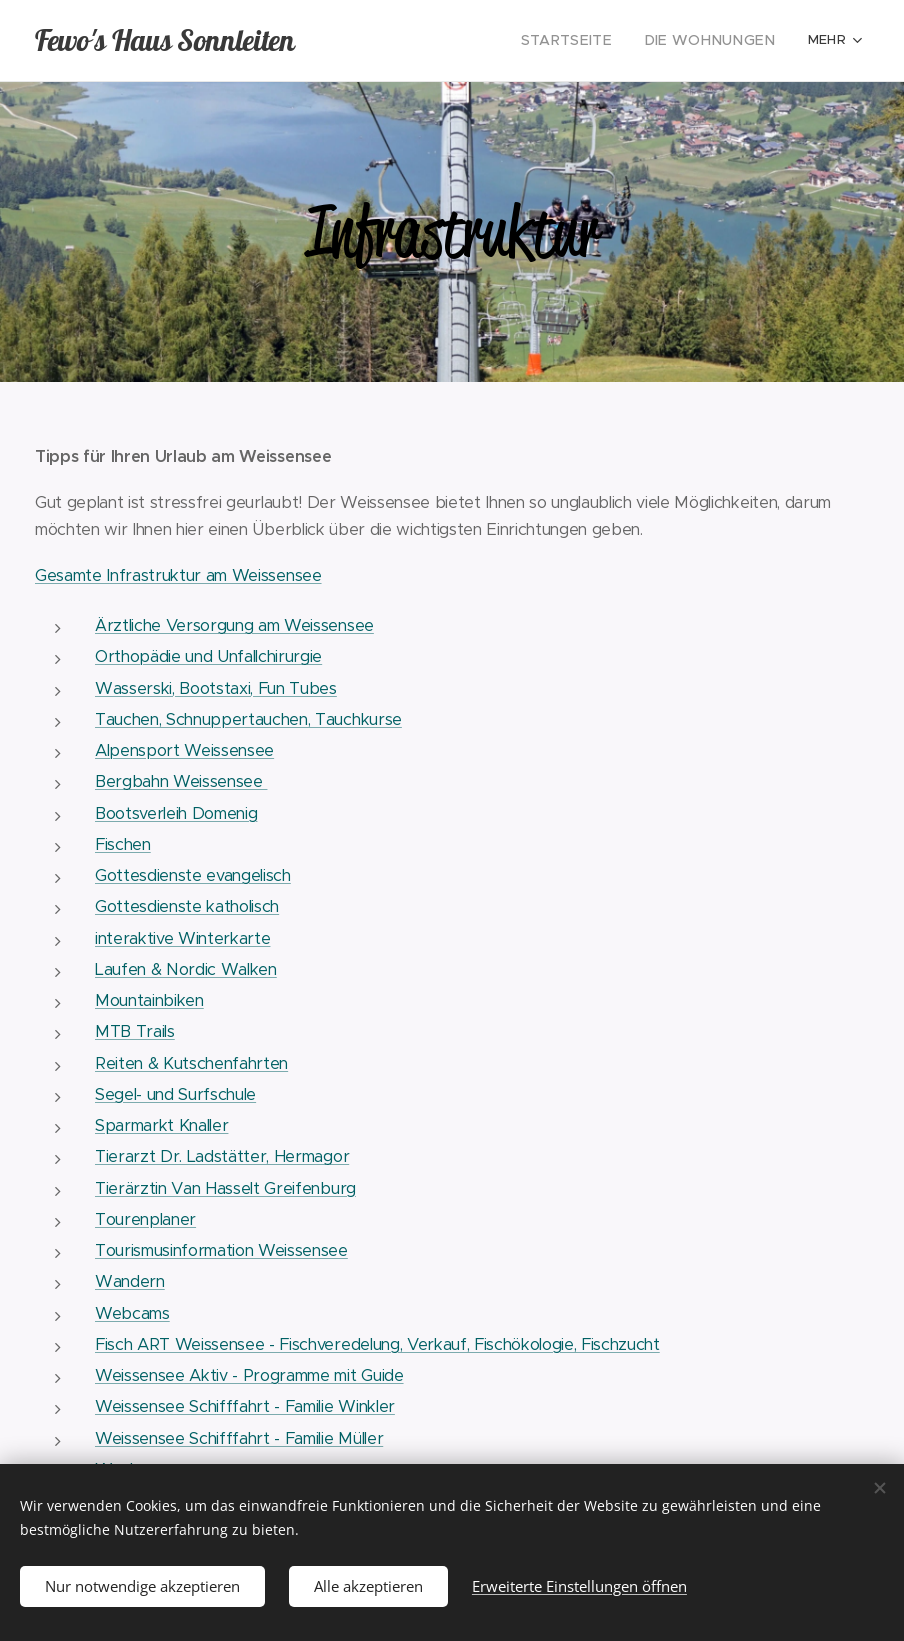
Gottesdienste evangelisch (193, 875)
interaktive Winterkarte (182, 938)
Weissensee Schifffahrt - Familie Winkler (245, 1406)
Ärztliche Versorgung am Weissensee (234, 625)
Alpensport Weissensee (184, 750)
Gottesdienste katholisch (187, 906)
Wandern (130, 1281)
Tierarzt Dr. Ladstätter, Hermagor (222, 1156)
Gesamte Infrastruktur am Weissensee (178, 575)
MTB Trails (135, 1031)
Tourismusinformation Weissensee (221, 1250)
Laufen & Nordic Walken (186, 969)
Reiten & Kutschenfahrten (191, 1063)
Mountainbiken (149, 1000)
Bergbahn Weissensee (181, 781)
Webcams (132, 1313)
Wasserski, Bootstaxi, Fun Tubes (216, 688)
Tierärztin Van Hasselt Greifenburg (225, 1188)
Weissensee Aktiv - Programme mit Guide (249, 1375)
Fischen (123, 844)
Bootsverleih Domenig (176, 813)
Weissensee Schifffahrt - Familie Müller (239, 1438)
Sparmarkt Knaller (161, 1125)
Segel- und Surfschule (175, 1094)
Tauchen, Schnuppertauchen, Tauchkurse (248, 719)
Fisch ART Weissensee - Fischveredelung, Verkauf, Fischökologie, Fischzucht (377, 1344)
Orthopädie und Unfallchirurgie (208, 656)
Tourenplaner (145, 1219)
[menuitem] (440, 41)
